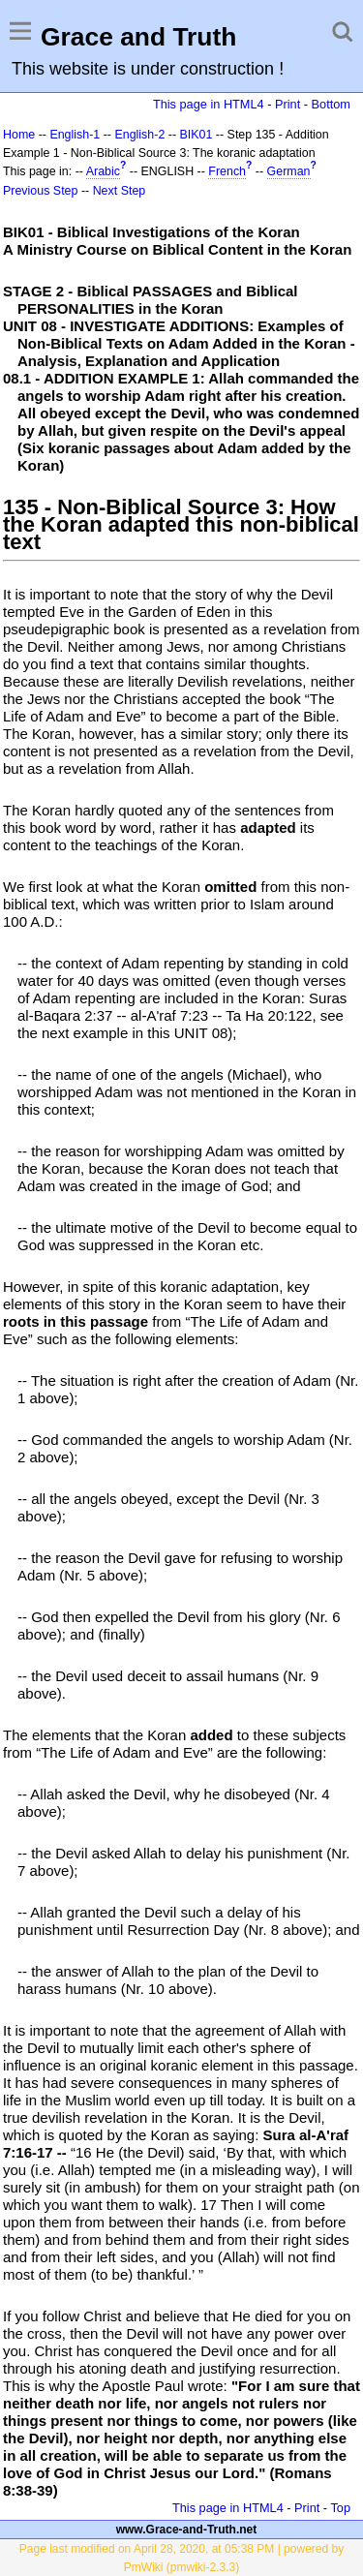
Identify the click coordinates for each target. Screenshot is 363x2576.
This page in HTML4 (208, 104)
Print (287, 104)
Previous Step (40, 191)
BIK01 (196, 134)
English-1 (74, 134)
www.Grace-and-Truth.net (186, 2529)
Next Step (119, 191)
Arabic (103, 171)
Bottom (331, 104)
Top (340, 2507)
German (289, 171)
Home (19, 134)
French (227, 171)
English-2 (139, 134)
